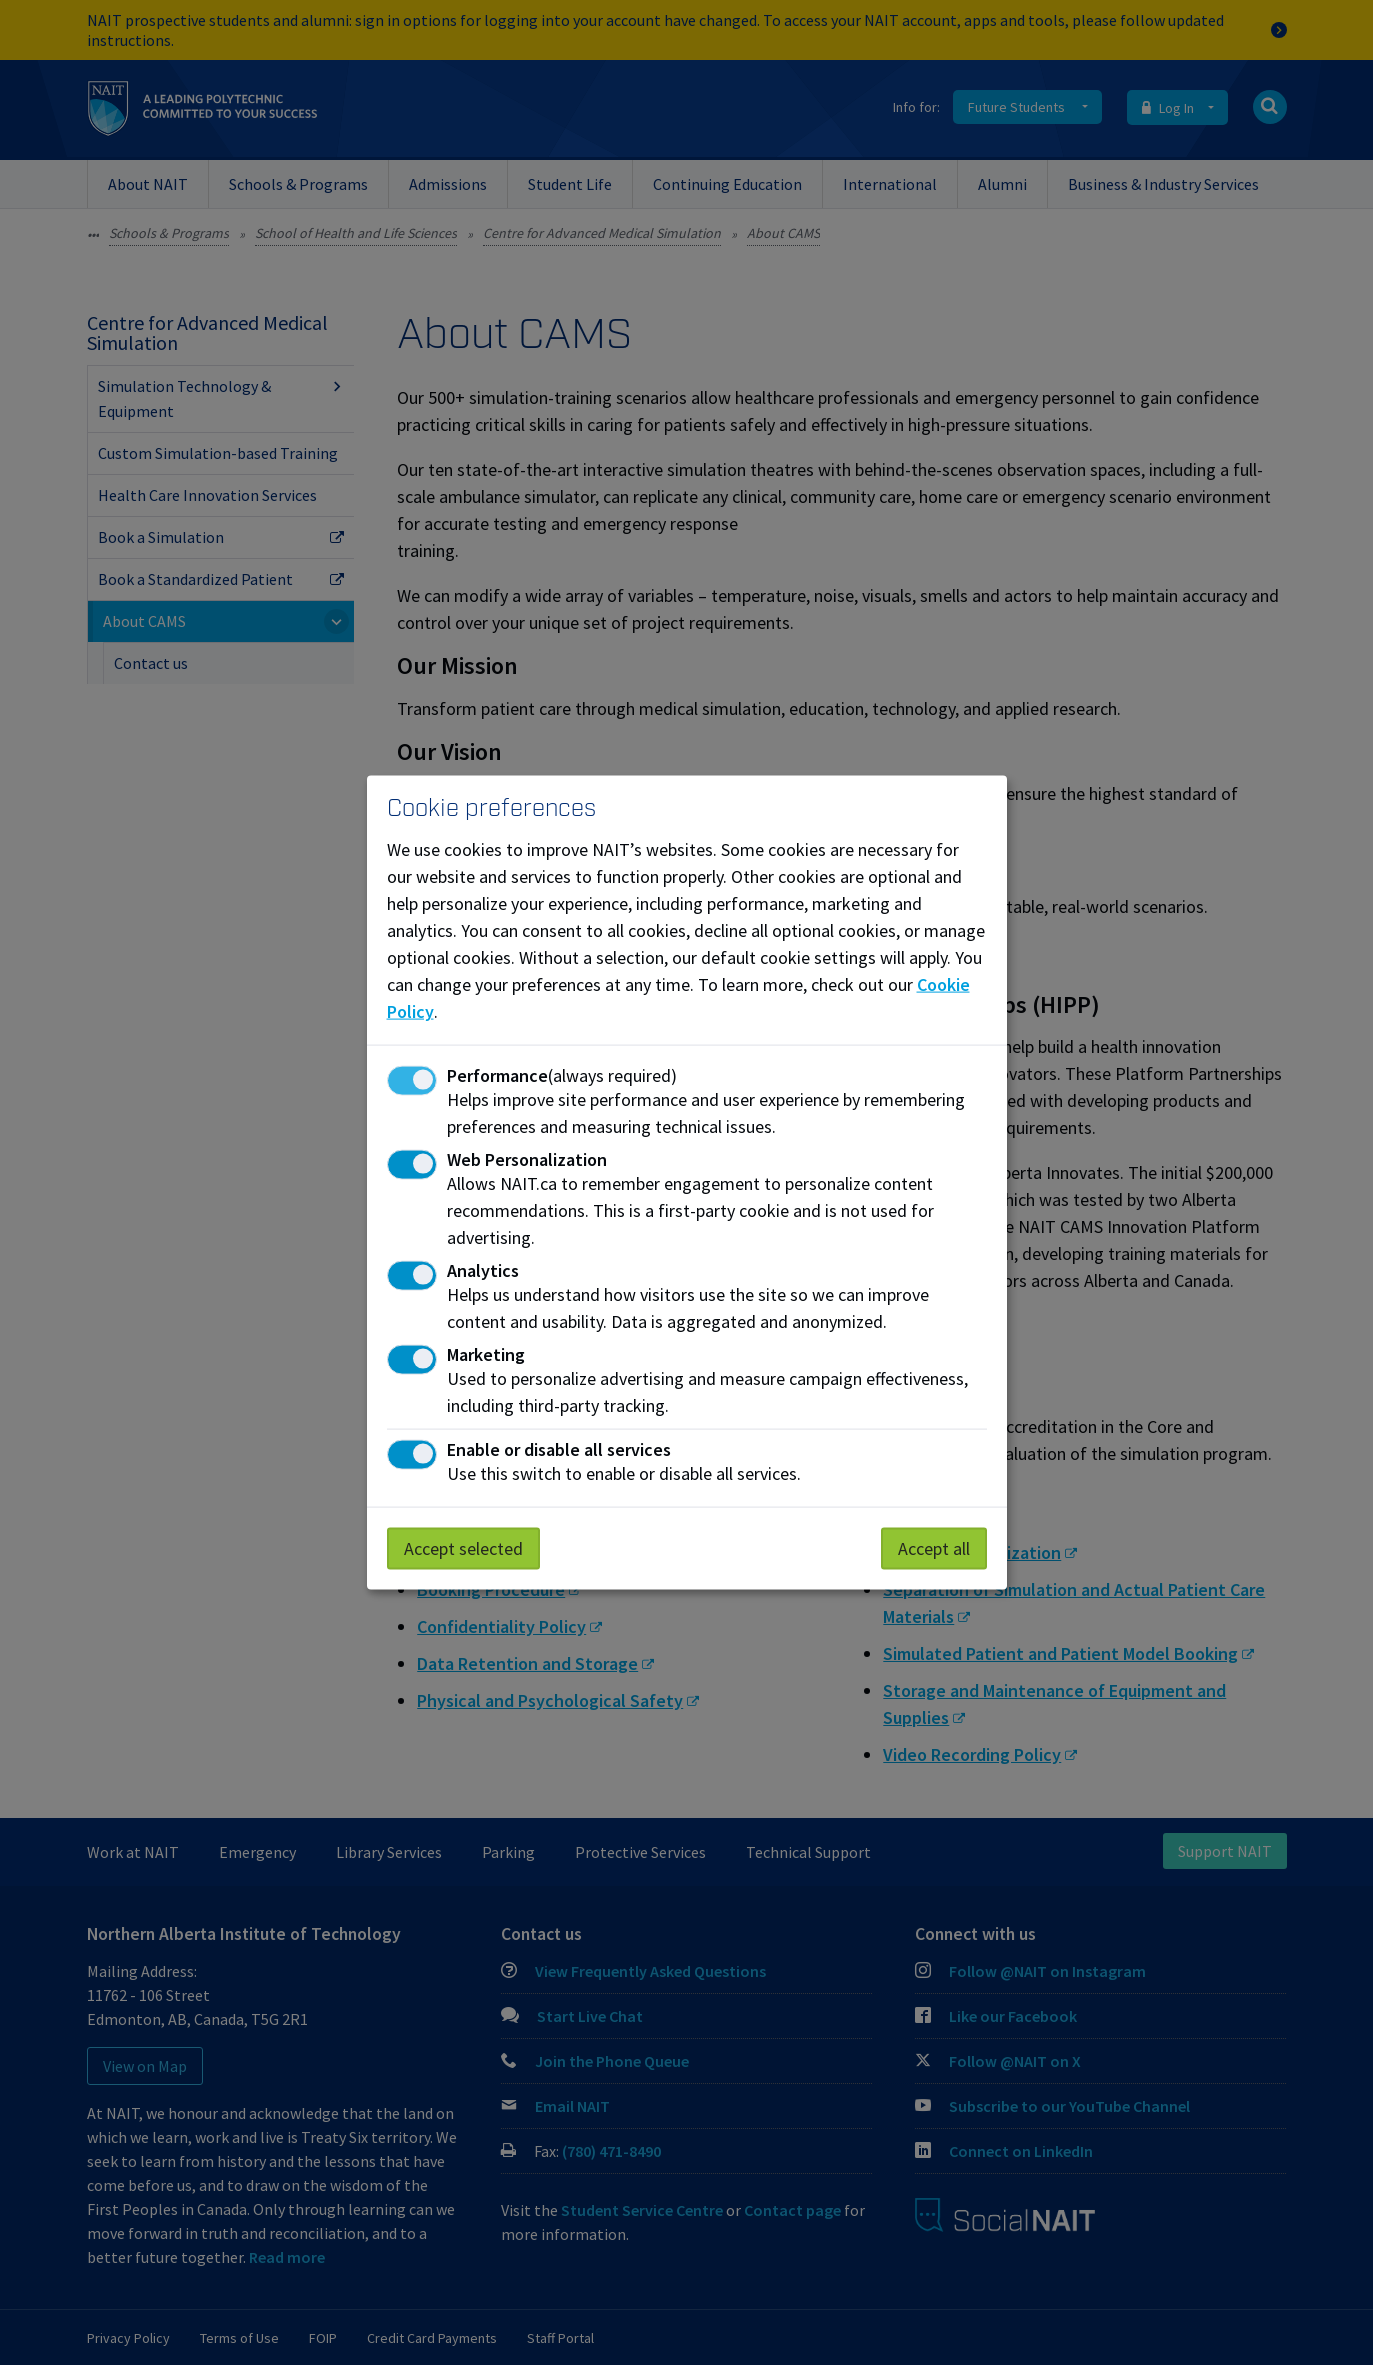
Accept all (934, 1548)
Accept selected (463, 1548)
